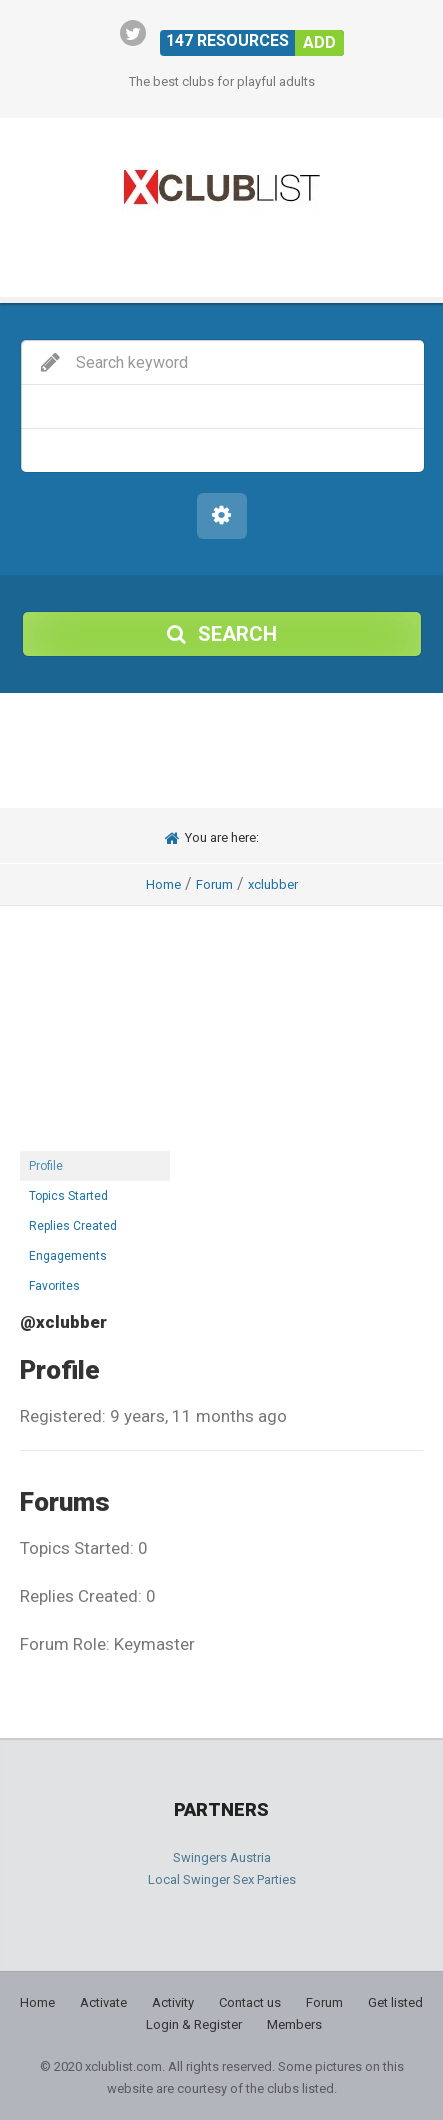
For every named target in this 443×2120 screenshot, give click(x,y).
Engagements (68, 1256)
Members (294, 2024)
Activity (173, 2002)
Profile (46, 1166)
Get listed (395, 2002)
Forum (214, 884)
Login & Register (194, 2024)
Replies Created (73, 1226)
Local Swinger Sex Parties (222, 1879)
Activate (103, 2002)
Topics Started (68, 1196)
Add (319, 42)
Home (163, 884)
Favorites (54, 1286)
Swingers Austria (222, 1857)
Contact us (250, 2002)
